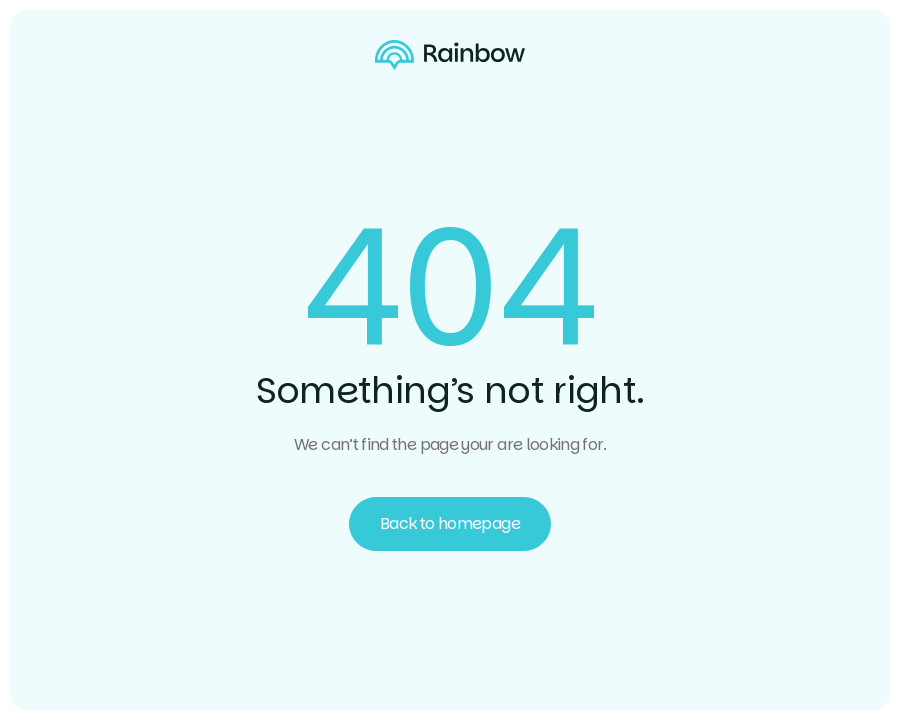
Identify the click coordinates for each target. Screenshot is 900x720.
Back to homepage (450, 523)
